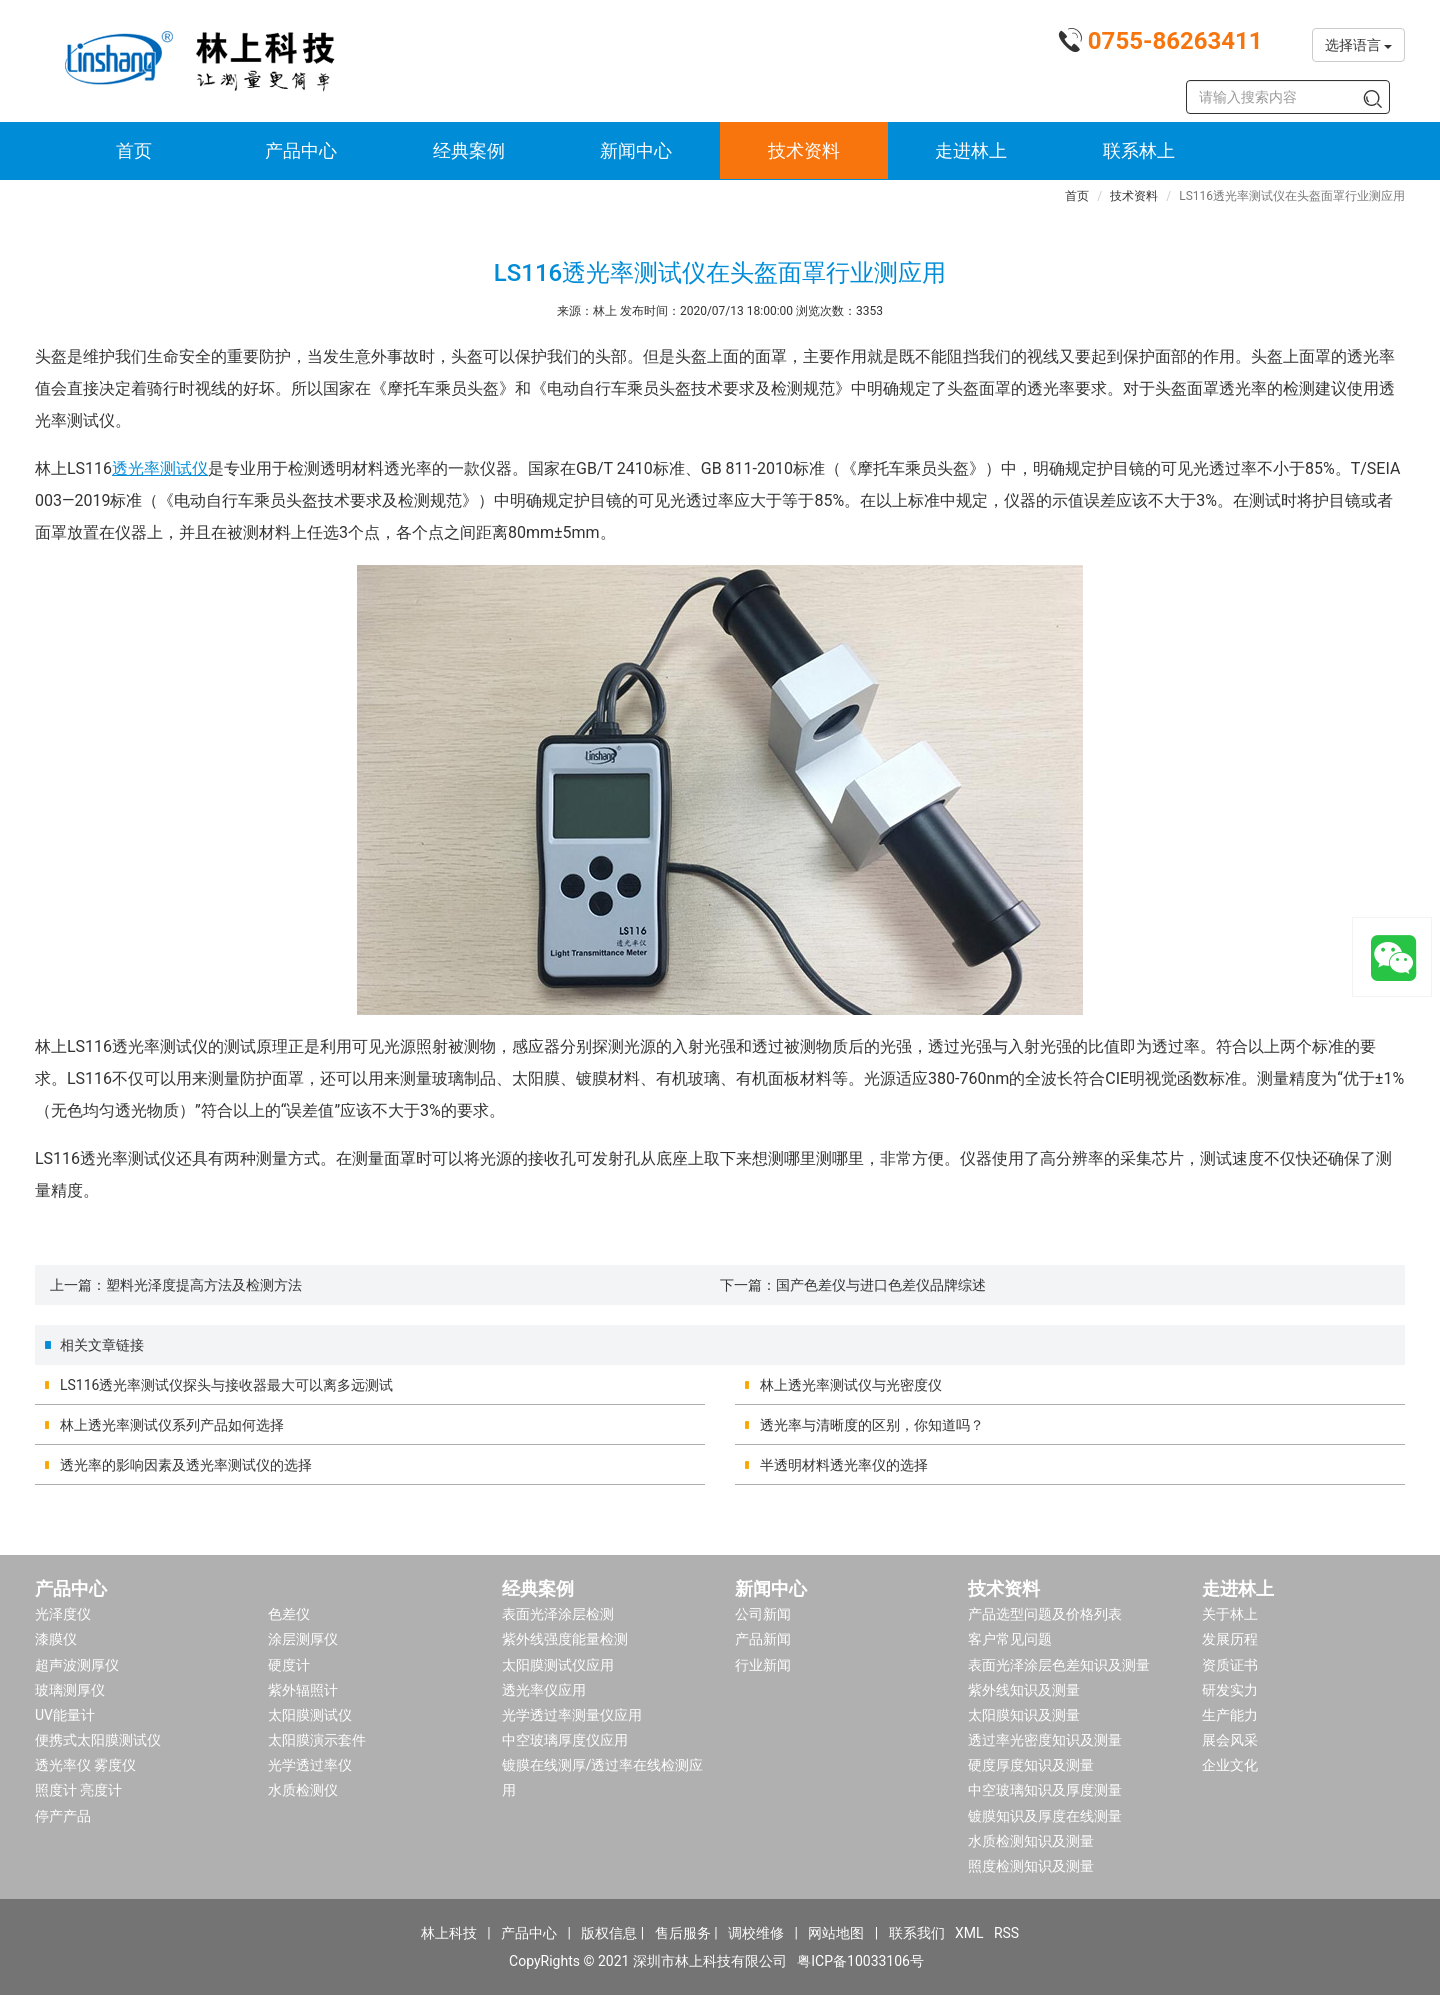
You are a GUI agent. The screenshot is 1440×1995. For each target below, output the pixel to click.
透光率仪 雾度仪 (85, 1765)
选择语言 (1358, 45)
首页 (134, 150)
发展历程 (1230, 1639)
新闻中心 (636, 150)
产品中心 (301, 150)
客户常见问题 (1010, 1639)
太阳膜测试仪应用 (558, 1665)
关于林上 (1230, 1614)
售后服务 (683, 1933)
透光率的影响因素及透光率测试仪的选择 (186, 1465)
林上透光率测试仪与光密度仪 (851, 1385)
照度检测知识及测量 (1031, 1866)
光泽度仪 (63, 1614)
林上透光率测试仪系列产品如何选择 (172, 1425)
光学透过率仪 (310, 1765)
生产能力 (1230, 1715)
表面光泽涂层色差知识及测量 (1059, 1665)
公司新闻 (763, 1614)
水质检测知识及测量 (1031, 1841)
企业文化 (1230, 1765)
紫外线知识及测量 (1024, 1690)
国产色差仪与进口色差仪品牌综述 (881, 1285)
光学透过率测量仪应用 (572, 1715)
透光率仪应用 (544, 1690)
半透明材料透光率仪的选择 (844, 1465)
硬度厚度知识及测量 (1031, 1765)
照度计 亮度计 (78, 1790)
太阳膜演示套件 (317, 1740)
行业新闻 (763, 1665)
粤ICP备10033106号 (860, 1961)
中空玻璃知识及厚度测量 (1045, 1790)
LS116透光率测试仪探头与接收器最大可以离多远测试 (226, 1385)
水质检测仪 (303, 1790)
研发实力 (1230, 1690)
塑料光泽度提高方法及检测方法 (204, 1285)
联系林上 (1139, 150)
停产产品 (63, 1816)
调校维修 (756, 1933)
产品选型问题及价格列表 (1045, 1614)
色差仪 (289, 1614)
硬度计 (289, 1665)
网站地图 (836, 1933)
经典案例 (469, 150)
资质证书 (1230, 1665)
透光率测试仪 (160, 468)
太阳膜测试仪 (310, 1715)
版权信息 (609, 1933)
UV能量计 (65, 1715)
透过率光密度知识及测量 (1045, 1740)
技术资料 (804, 150)
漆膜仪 (56, 1639)
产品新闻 (763, 1639)
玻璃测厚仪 (70, 1690)
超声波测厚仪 (77, 1665)
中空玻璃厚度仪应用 (565, 1740)
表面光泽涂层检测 (558, 1614)
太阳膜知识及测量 (1024, 1715)
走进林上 (971, 150)
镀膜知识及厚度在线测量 (1045, 1816)
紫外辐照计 (303, 1690)
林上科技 (449, 1933)
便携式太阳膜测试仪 (98, 1740)
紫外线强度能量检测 (565, 1639)
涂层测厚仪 (303, 1639)
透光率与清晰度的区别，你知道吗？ (872, 1425)
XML (969, 1933)
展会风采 (1230, 1740)
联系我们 (917, 1933)
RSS (1006, 1933)
